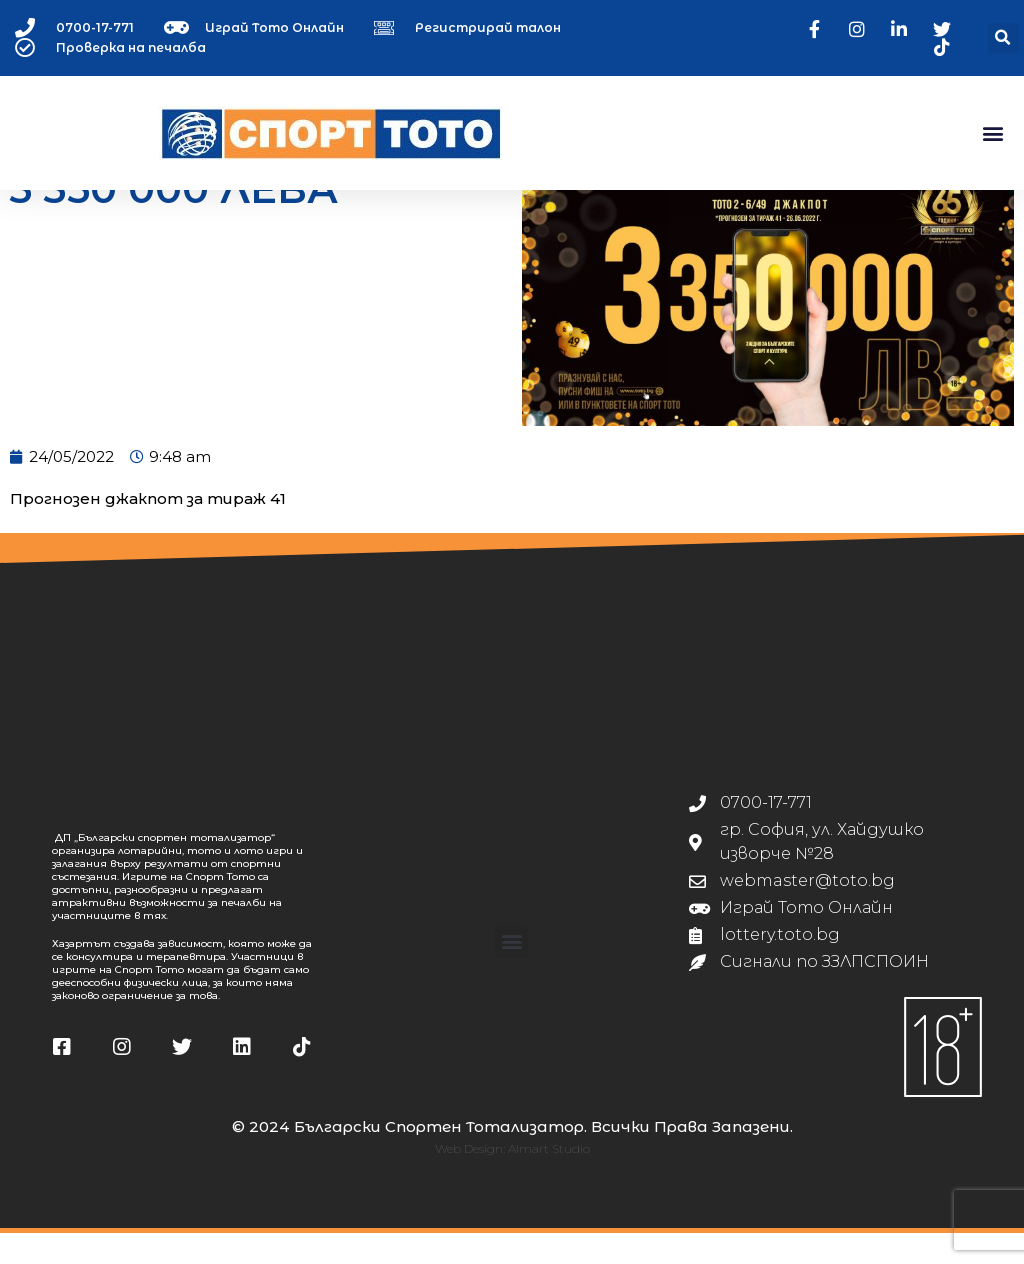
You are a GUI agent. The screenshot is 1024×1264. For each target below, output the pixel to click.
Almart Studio (549, 1179)
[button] (1003, 38)
